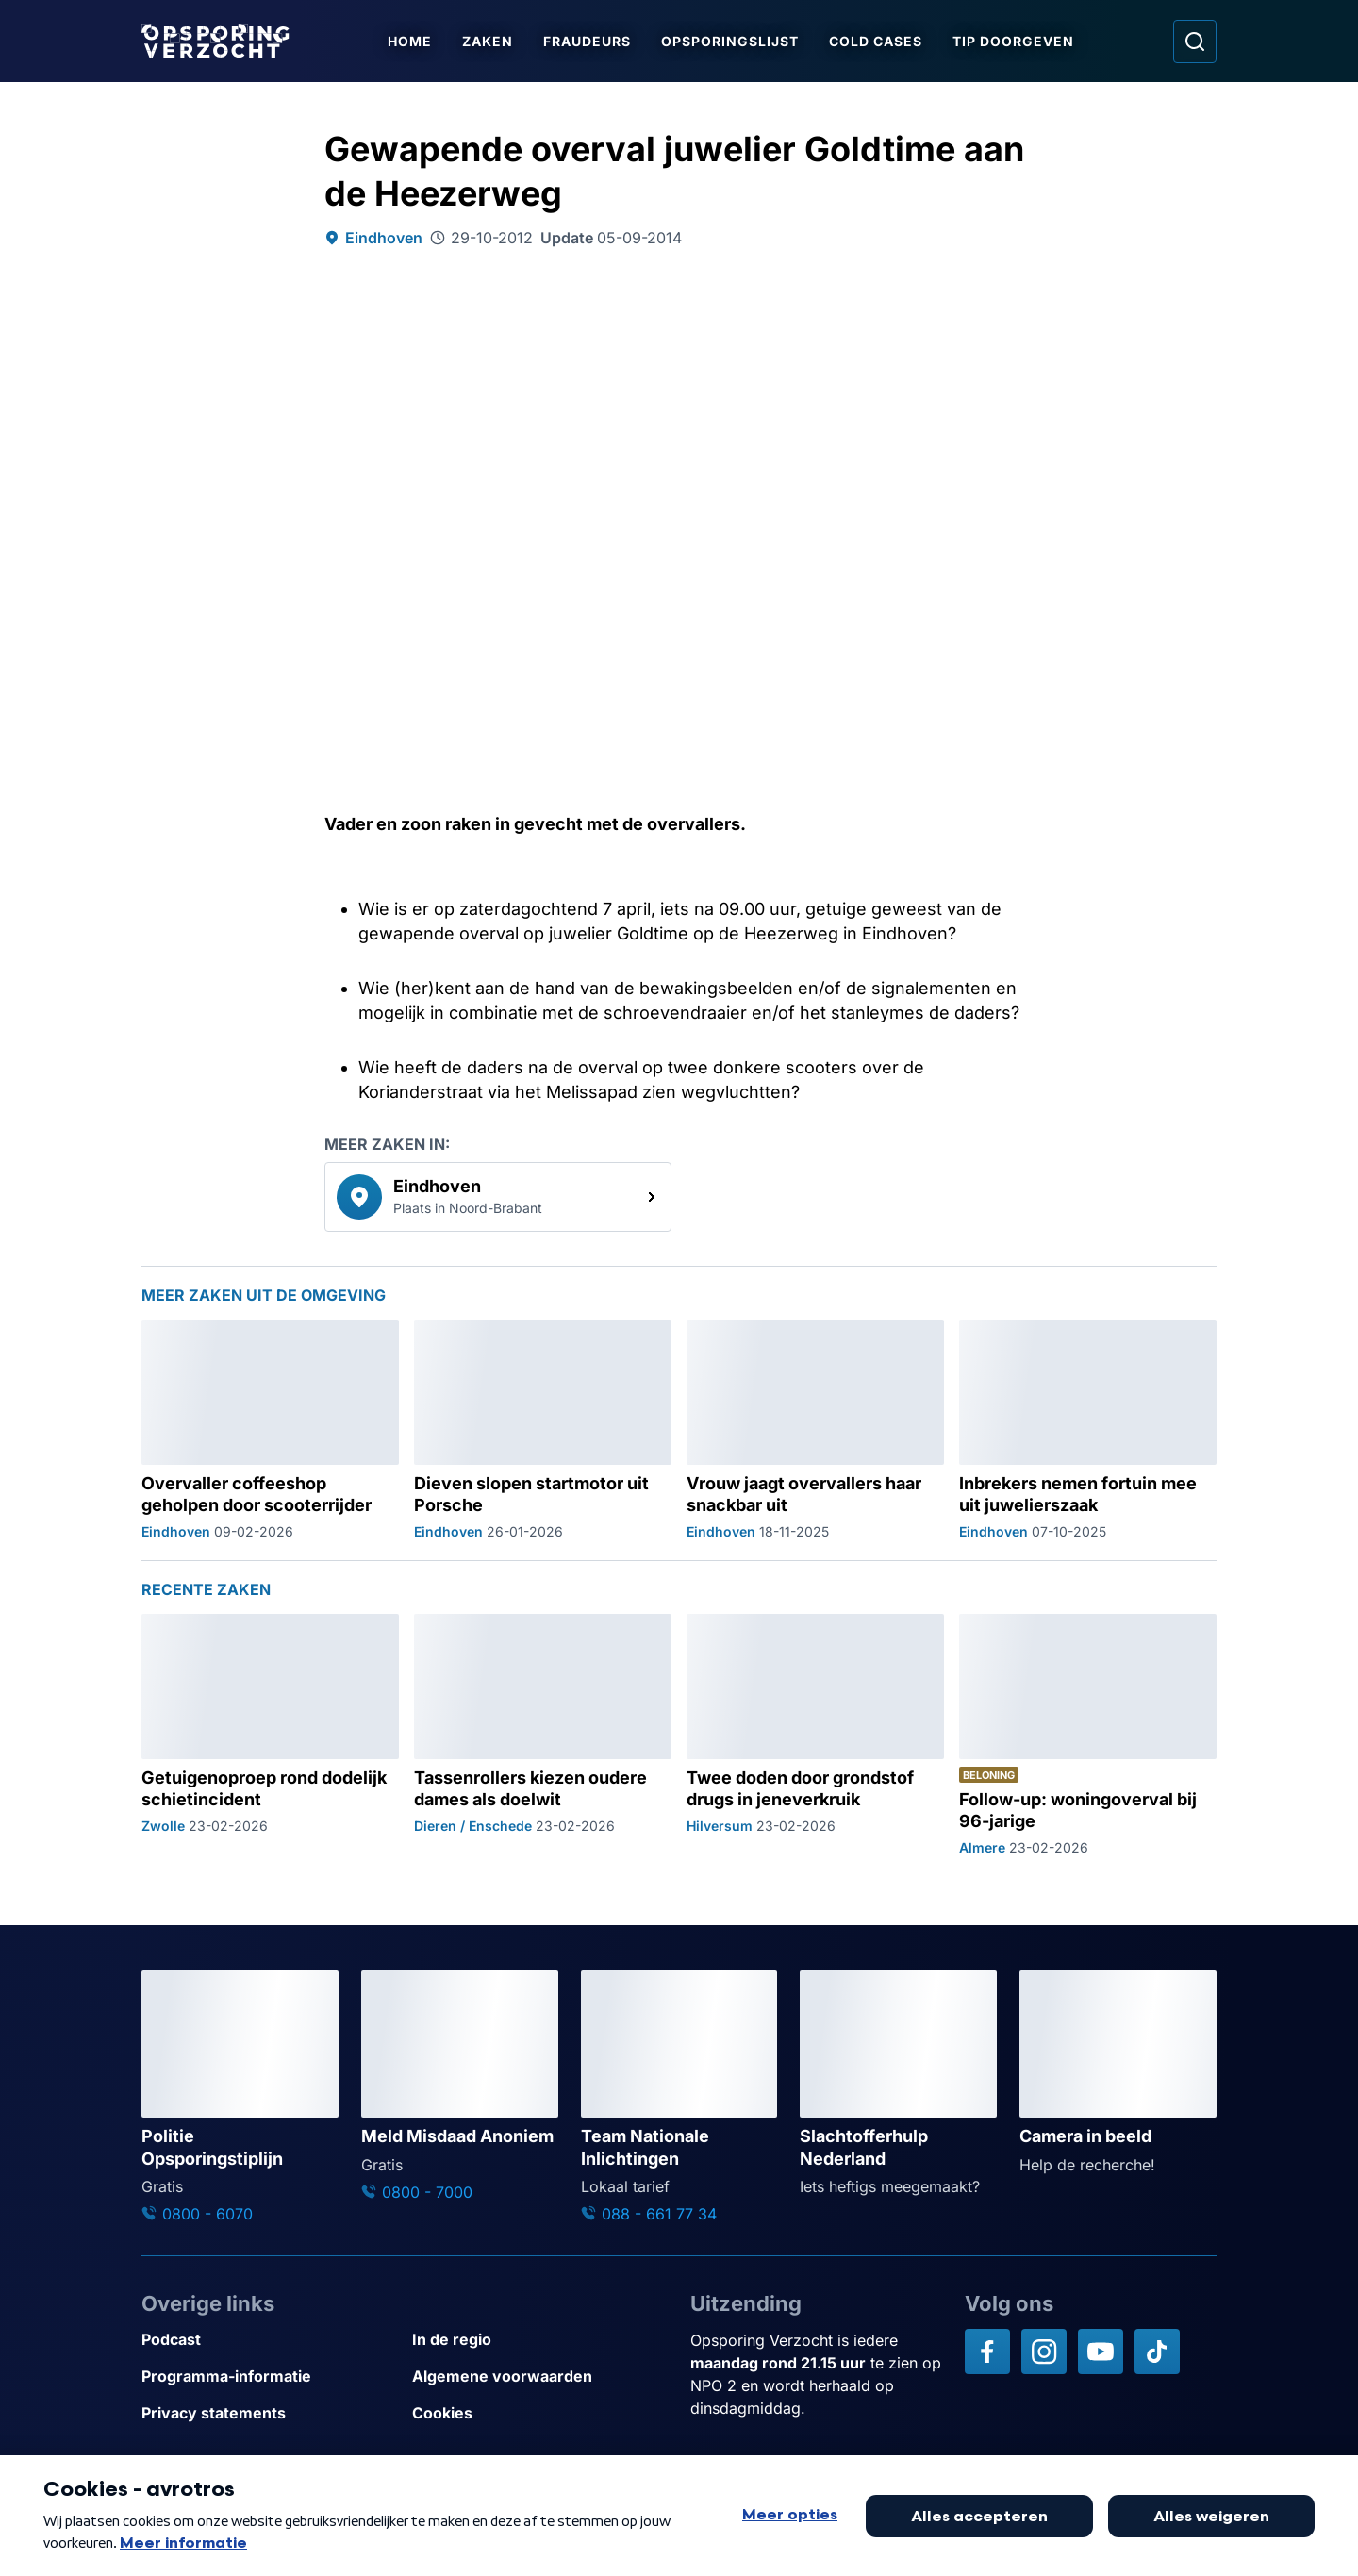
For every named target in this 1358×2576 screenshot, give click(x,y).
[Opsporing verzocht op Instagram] (1044, 2351)
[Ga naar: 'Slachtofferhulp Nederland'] (898, 2084)
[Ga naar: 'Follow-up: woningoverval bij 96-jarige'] (1088, 1735)
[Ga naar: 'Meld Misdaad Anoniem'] (459, 2086)
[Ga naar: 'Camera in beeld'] (1118, 2073)
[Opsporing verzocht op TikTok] (1157, 2351)
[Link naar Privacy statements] (269, 2413)
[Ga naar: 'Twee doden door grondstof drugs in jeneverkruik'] (815, 1735)
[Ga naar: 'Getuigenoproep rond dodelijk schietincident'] (270, 1735)
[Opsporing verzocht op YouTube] (1100, 2351)
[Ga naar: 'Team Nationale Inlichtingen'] (679, 2097)
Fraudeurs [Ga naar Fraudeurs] (591, 41)
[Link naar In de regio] (540, 2340)
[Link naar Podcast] (269, 2340)
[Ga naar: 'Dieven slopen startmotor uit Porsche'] (542, 1430)
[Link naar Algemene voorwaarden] (540, 2376)
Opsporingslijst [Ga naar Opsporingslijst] (734, 41)
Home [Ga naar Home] (413, 41)
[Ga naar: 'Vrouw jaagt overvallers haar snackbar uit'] (815, 1430)
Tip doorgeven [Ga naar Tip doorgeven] (1017, 41)
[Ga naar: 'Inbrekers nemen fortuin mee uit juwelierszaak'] (1088, 1430)
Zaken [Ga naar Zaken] (491, 41)
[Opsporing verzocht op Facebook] (987, 2351)
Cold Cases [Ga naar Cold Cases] (879, 41)
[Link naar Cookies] (540, 2413)
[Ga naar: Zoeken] (1195, 41)
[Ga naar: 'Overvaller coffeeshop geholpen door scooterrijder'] (270, 1430)
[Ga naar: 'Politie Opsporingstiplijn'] (240, 2097)
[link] (497, 1197)
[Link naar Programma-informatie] (269, 2376)
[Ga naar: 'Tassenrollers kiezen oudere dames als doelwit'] (542, 1735)
